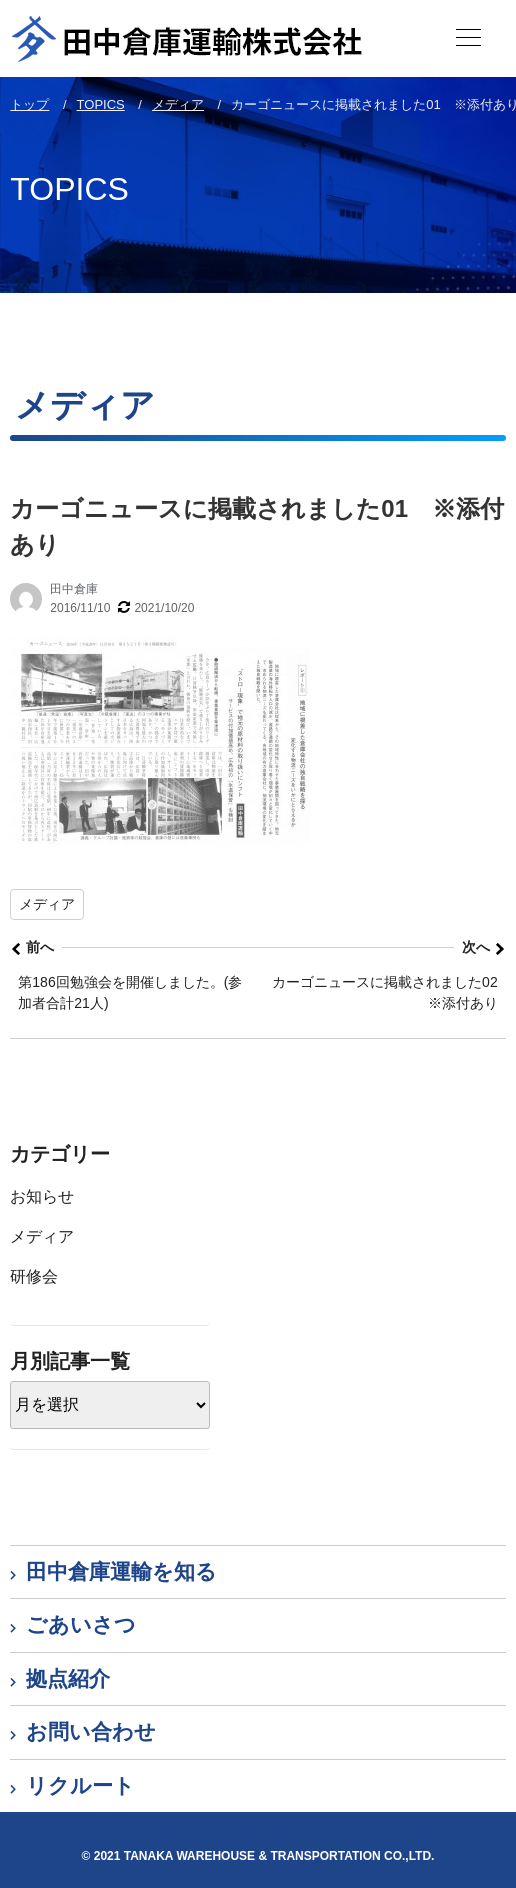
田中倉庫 (74, 589)
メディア (47, 904)
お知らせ (42, 1196)
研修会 (34, 1276)
